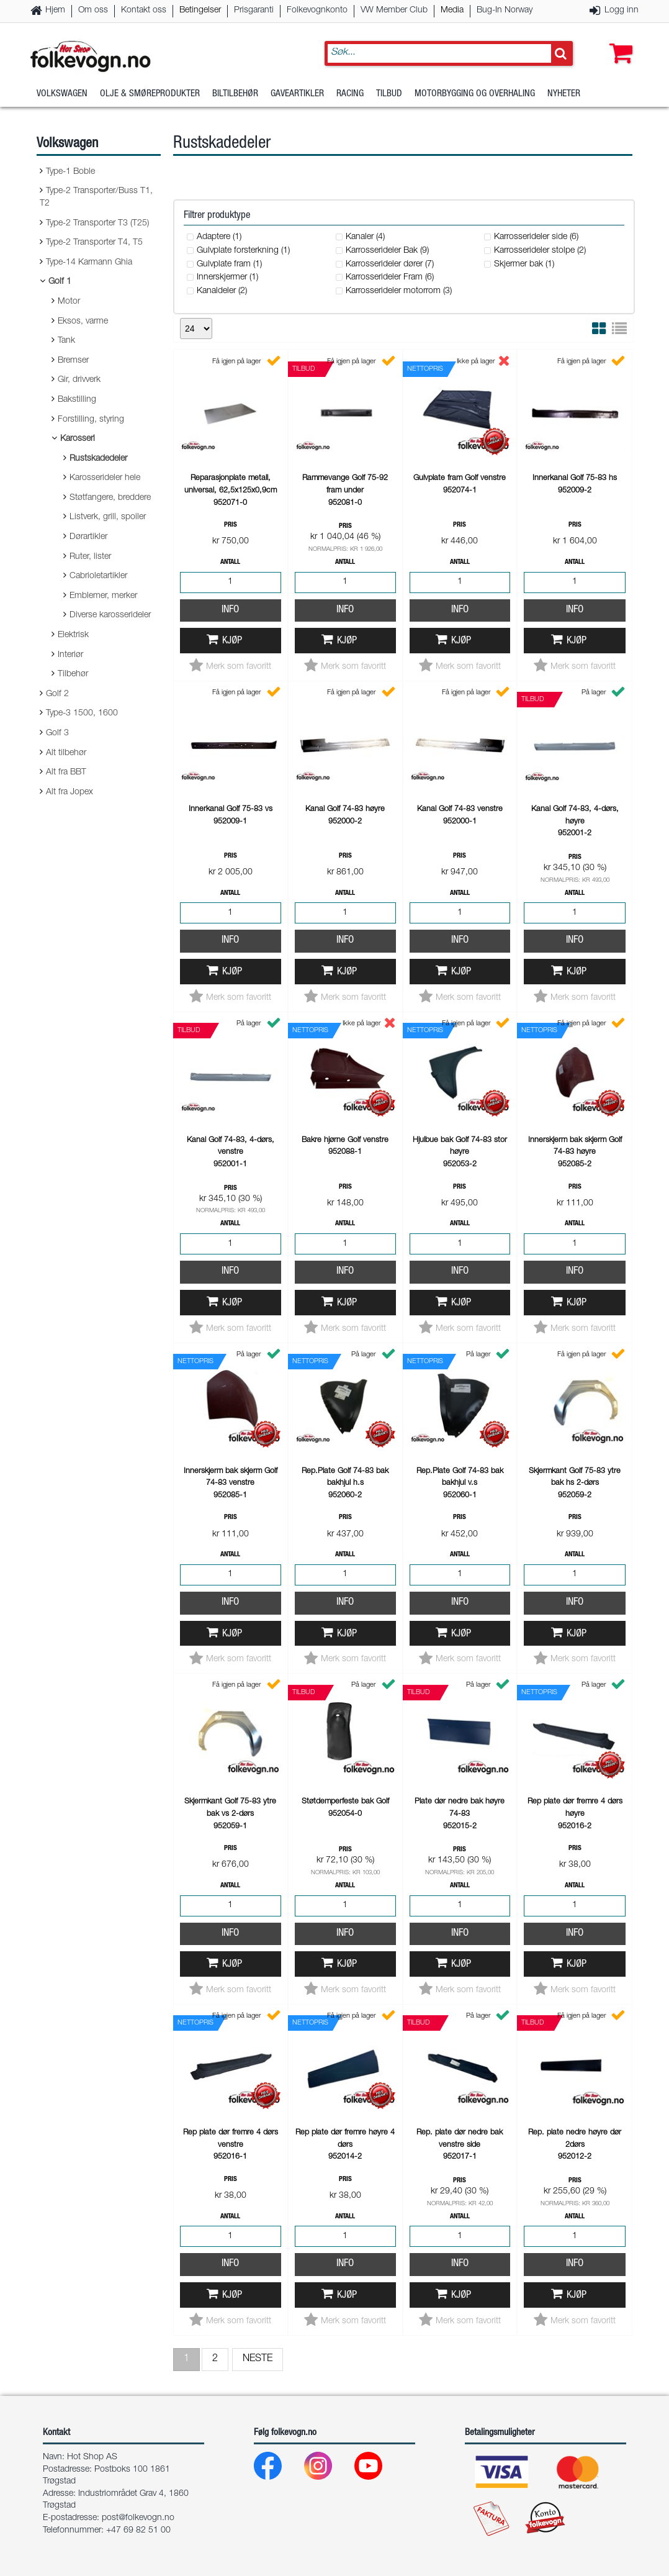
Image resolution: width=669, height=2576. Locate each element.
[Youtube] (378, 2469)
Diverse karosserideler (110, 615)
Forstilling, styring (91, 419)
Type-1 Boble (70, 172)
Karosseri (77, 439)
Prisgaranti (254, 10)
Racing (350, 96)
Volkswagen (62, 96)
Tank (66, 341)
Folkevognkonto (317, 10)
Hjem (55, 10)
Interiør (70, 655)
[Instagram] (328, 2469)
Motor (69, 301)
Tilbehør (73, 674)
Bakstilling (77, 400)
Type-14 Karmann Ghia (89, 262)
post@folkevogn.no (138, 2518)
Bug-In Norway (504, 10)
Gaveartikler (297, 96)
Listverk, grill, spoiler (108, 517)
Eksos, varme (83, 321)
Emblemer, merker (103, 596)
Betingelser (200, 10)
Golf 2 (57, 694)
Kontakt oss (143, 10)
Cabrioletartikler (98, 576)
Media (452, 10)
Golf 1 (59, 282)
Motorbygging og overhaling (475, 96)
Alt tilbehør (66, 753)
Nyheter (563, 96)
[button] (618, 41)
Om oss (93, 10)
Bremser (73, 360)
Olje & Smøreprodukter (150, 96)
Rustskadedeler (98, 459)
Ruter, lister (90, 557)
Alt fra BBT (66, 772)
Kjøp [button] (232, 641)
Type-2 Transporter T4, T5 (94, 242)
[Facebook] (278, 2469)
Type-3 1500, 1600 (82, 713)
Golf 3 (57, 733)
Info (230, 610)
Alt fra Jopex (69, 792)
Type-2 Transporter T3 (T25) (97, 223)
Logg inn (621, 10)
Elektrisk (73, 635)
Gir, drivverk (79, 380)
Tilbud (389, 96)
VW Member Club (394, 10)
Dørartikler (88, 537)
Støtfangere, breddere (110, 498)
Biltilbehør (235, 96)
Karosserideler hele (105, 478)
